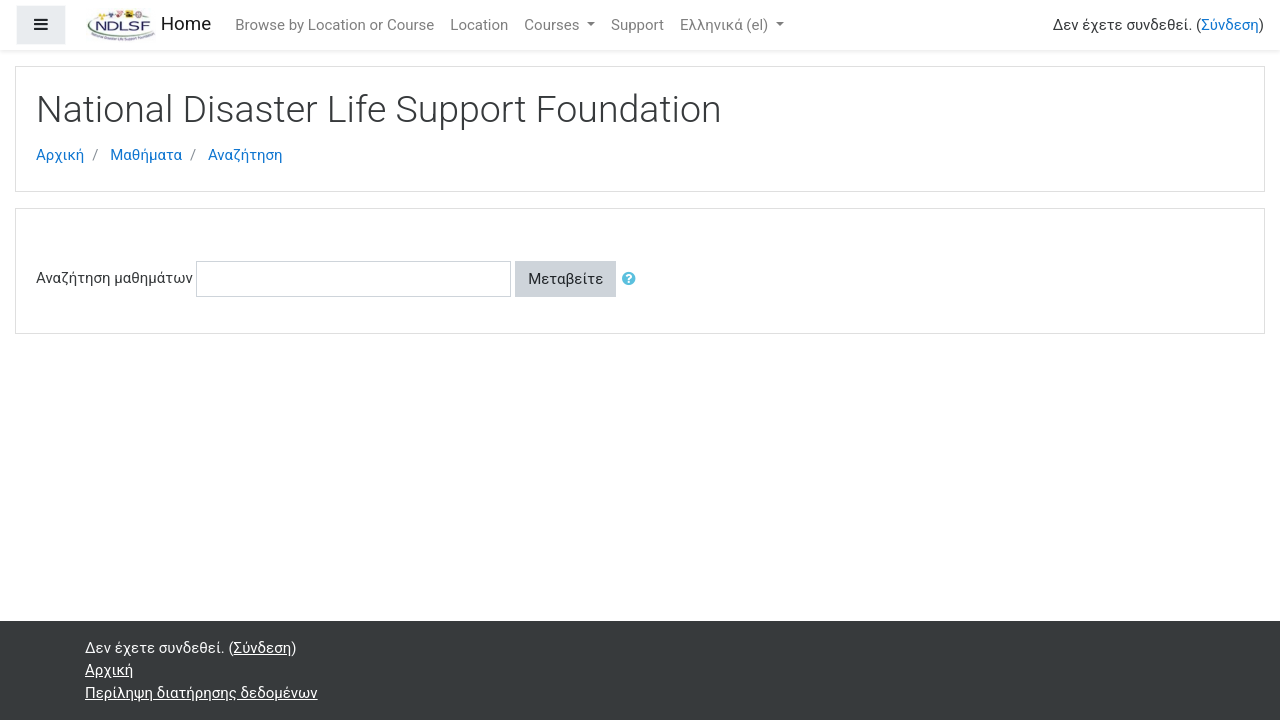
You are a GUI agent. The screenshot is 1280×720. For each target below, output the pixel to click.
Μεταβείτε (565, 279)
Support (637, 25)
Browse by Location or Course (334, 25)
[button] (633, 279)
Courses (553, 25)
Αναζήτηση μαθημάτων (114, 278)
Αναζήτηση (245, 155)
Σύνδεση (1230, 25)
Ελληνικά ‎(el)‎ (726, 25)
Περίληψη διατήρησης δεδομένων (201, 693)
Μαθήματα (146, 155)
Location (479, 25)
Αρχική (60, 155)
